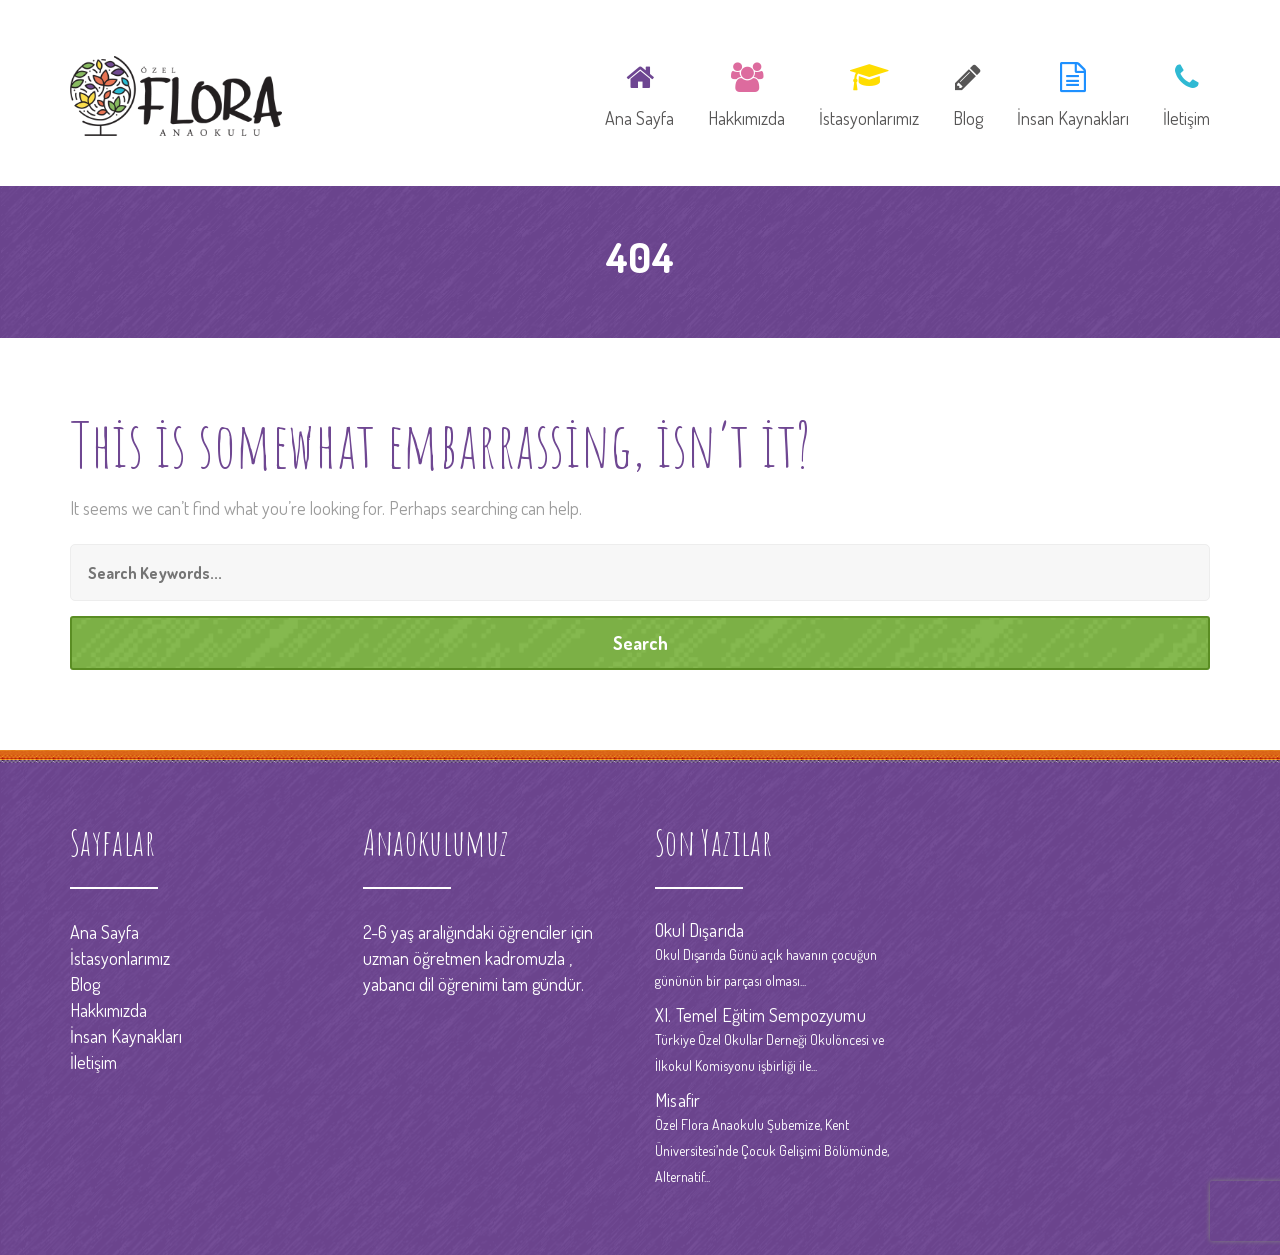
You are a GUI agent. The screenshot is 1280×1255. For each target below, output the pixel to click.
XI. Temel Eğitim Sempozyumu (760, 1015)
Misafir (677, 1100)
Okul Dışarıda (699, 930)
